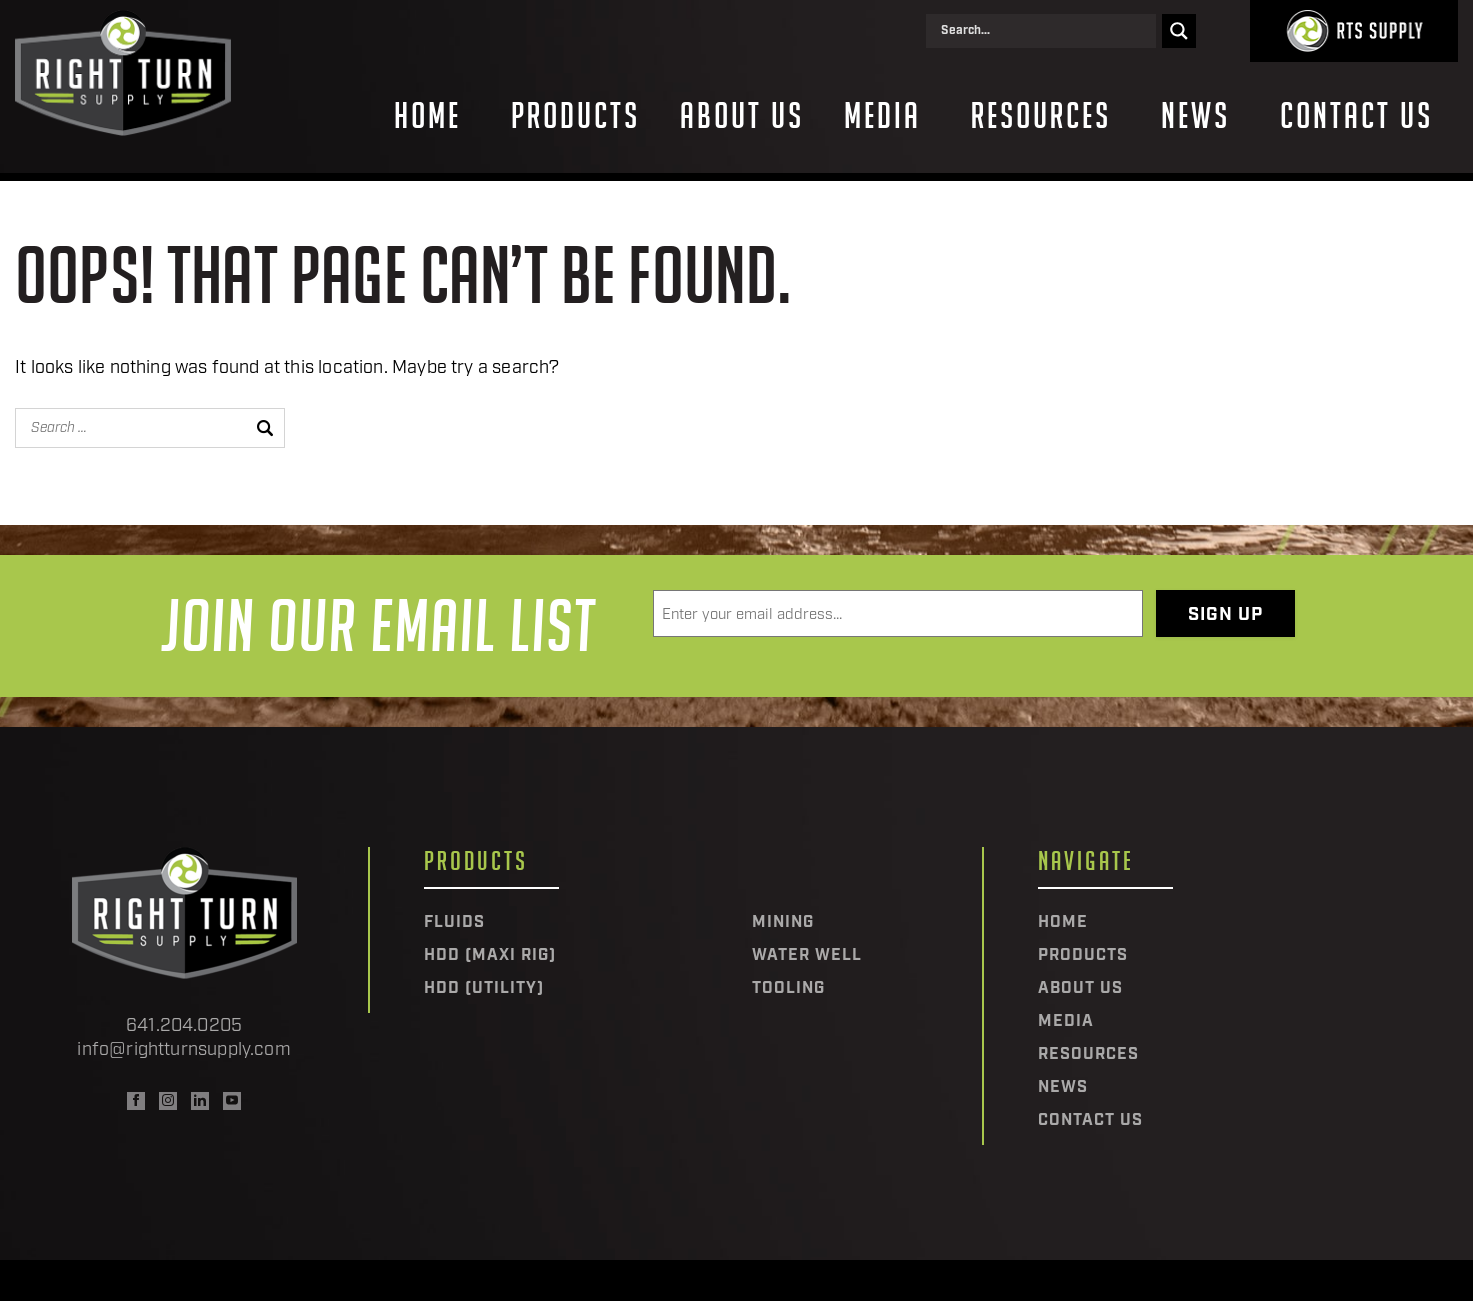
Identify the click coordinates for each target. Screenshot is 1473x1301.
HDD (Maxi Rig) (490, 956)
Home (427, 116)
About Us (742, 116)
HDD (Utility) (484, 989)
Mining (783, 923)
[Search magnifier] (1179, 31)
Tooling (788, 989)
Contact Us (1356, 116)
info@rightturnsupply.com (183, 1050)
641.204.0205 (184, 1026)
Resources (1041, 116)
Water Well (807, 956)
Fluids (454, 923)
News (1195, 116)
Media (882, 116)
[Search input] (1046, 31)
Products (575, 116)
